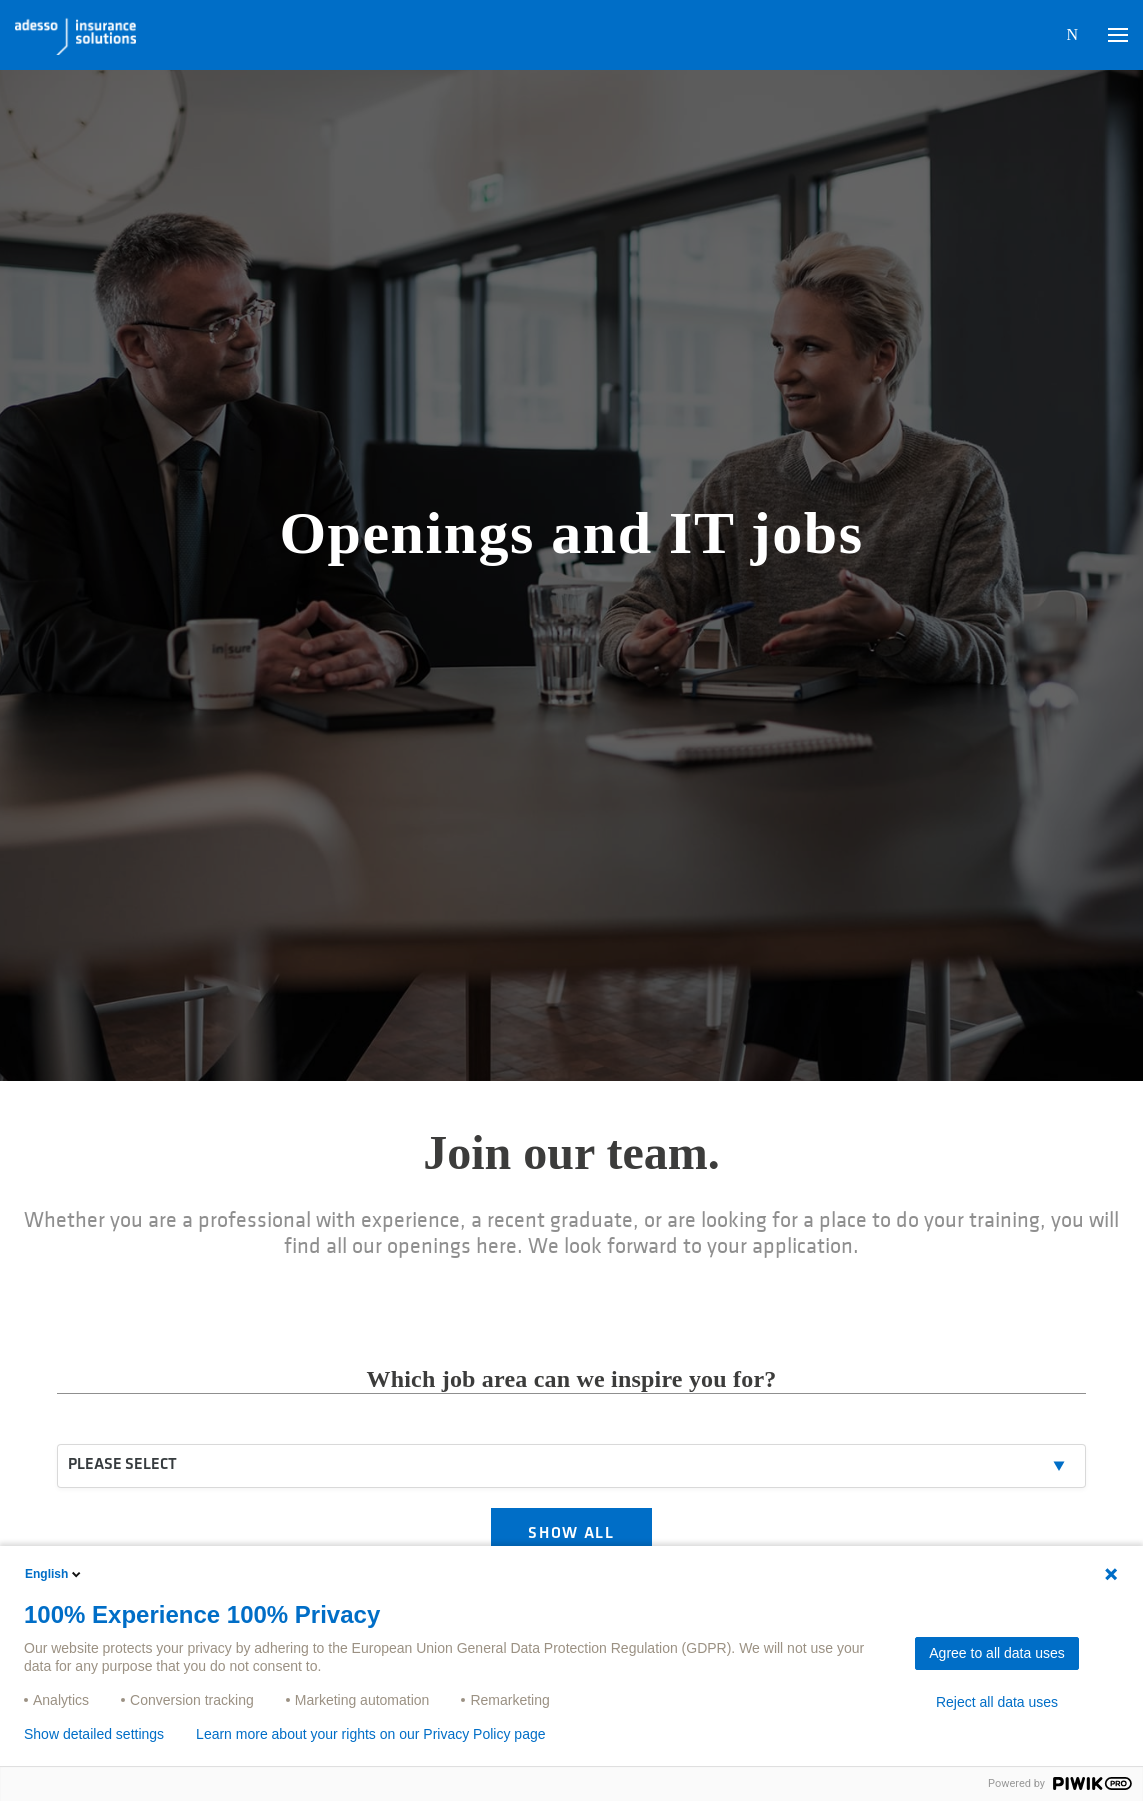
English (54, 1574)
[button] (1118, 35)
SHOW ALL (571, 1534)
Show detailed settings (94, 1734)
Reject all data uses (997, 1702)
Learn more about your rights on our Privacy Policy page (370, 1734)
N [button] (1072, 34)
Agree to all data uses (996, 1653)
